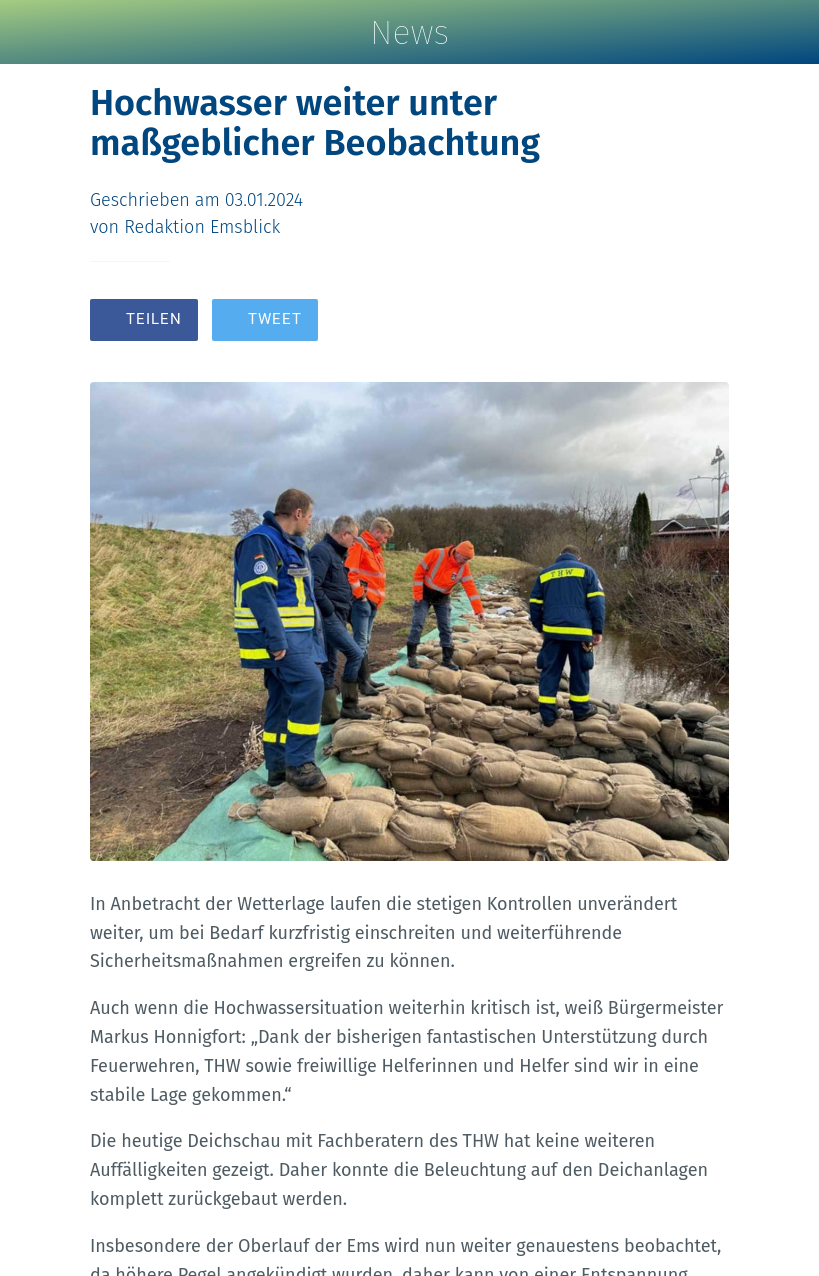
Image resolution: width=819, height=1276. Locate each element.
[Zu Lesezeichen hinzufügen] (657, 322)
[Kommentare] (705, 322)
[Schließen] (32, 32)
